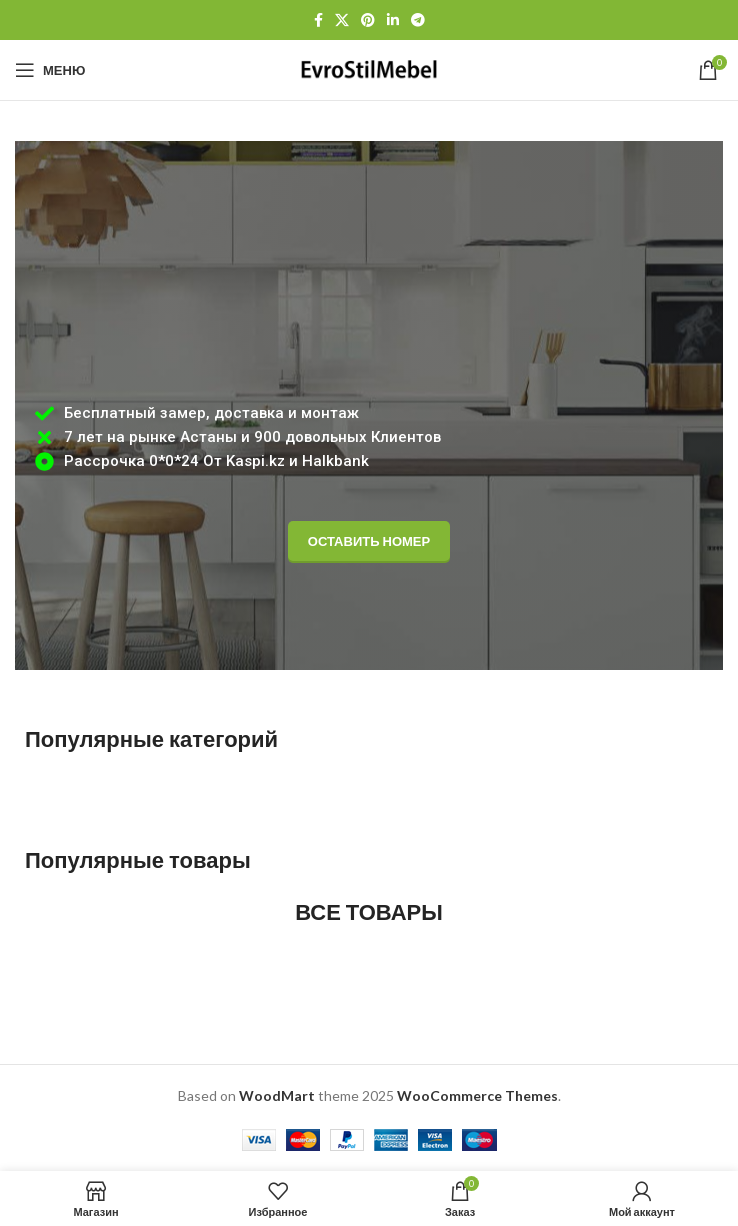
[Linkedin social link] (393, 20)
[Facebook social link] (318, 20)
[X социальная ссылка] (342, 20)
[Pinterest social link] (368, 20)
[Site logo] (369, 68)
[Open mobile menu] (50, 70)
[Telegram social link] (418, 20)
